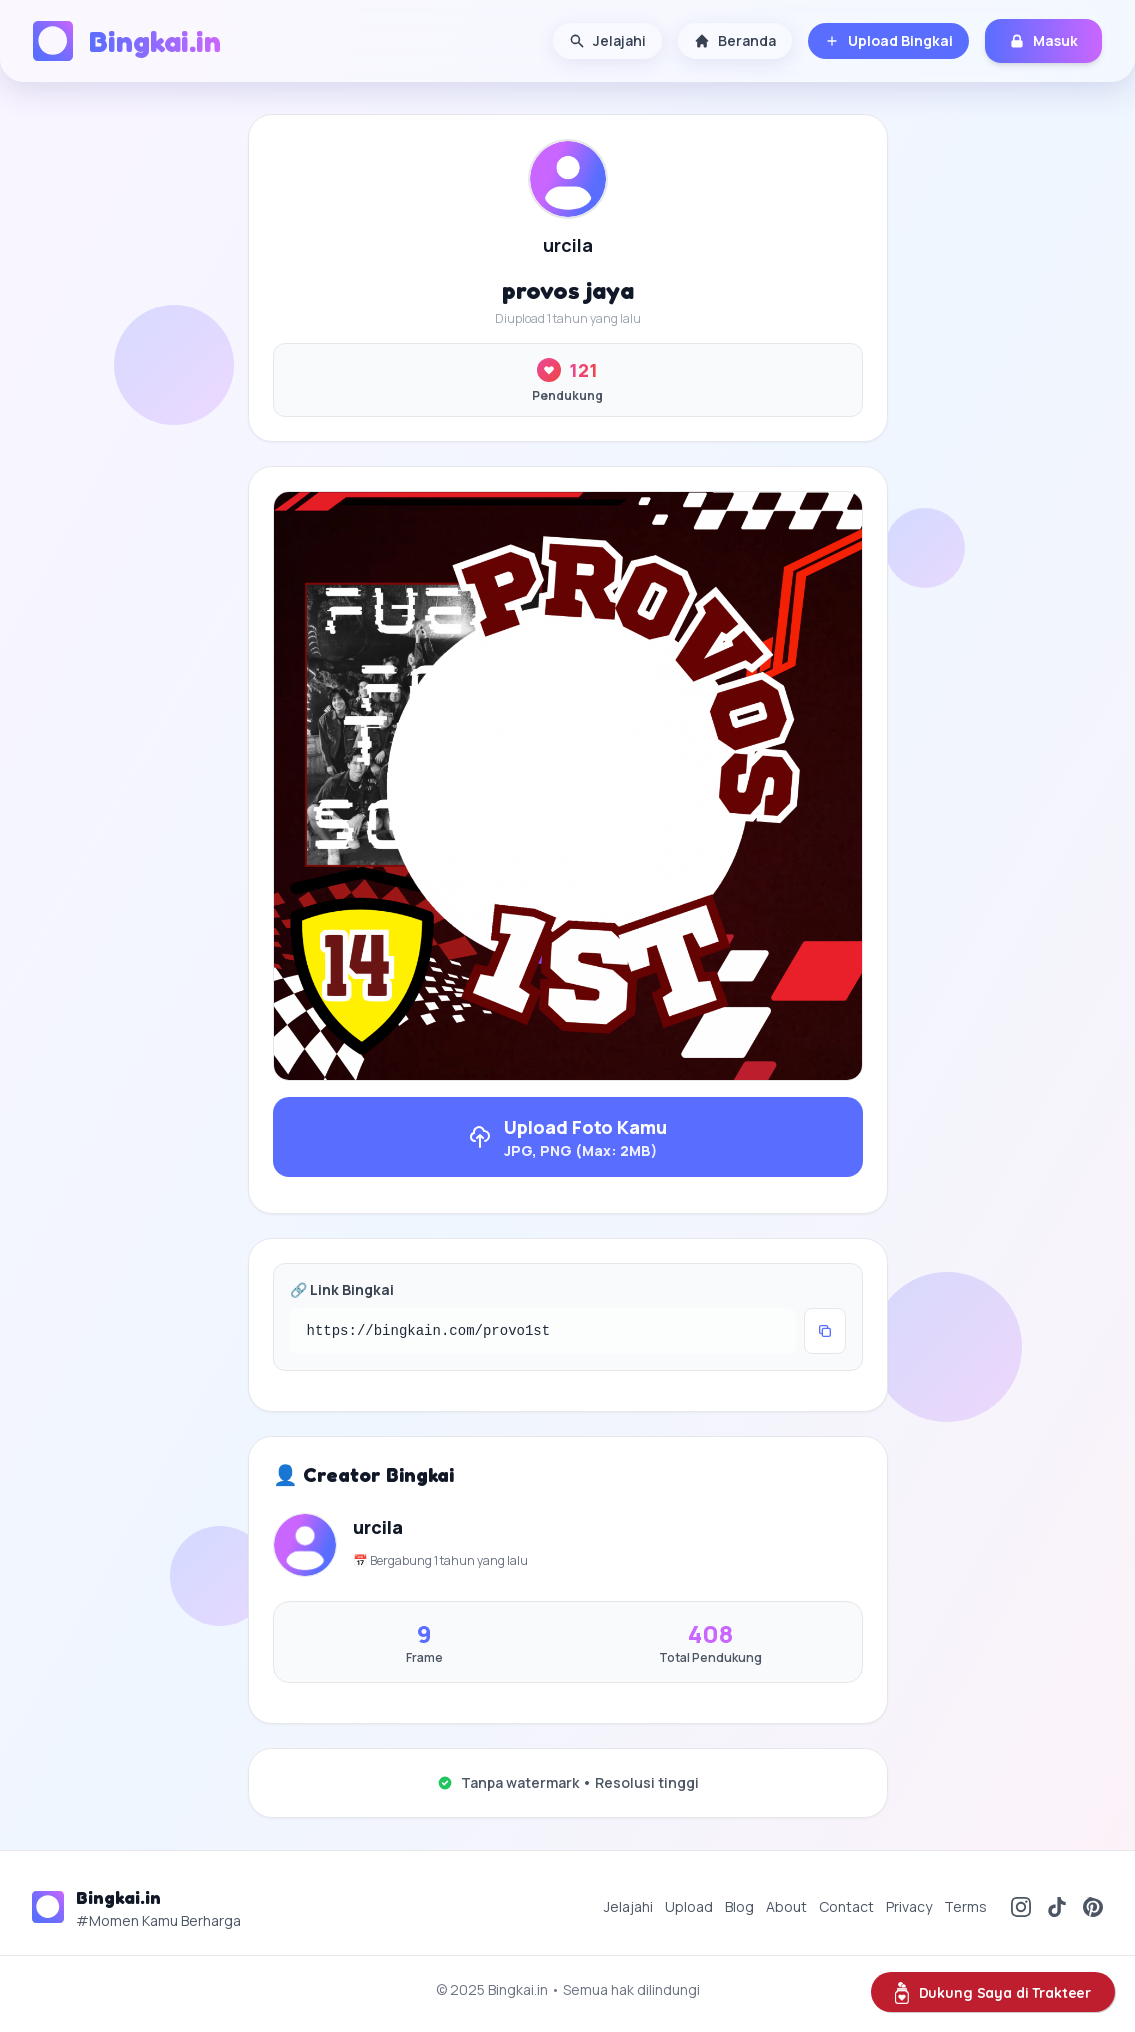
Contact (846, 1906)
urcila (568, 245)
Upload (689, 1906)
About (786, 1906)
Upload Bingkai (888, 40)
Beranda (735, 40)
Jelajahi (607, 40)
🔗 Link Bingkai (342, 1289)
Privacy (909, 1906)
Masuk (1043, 40)
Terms (965, 1906)
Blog (739, 1906)
